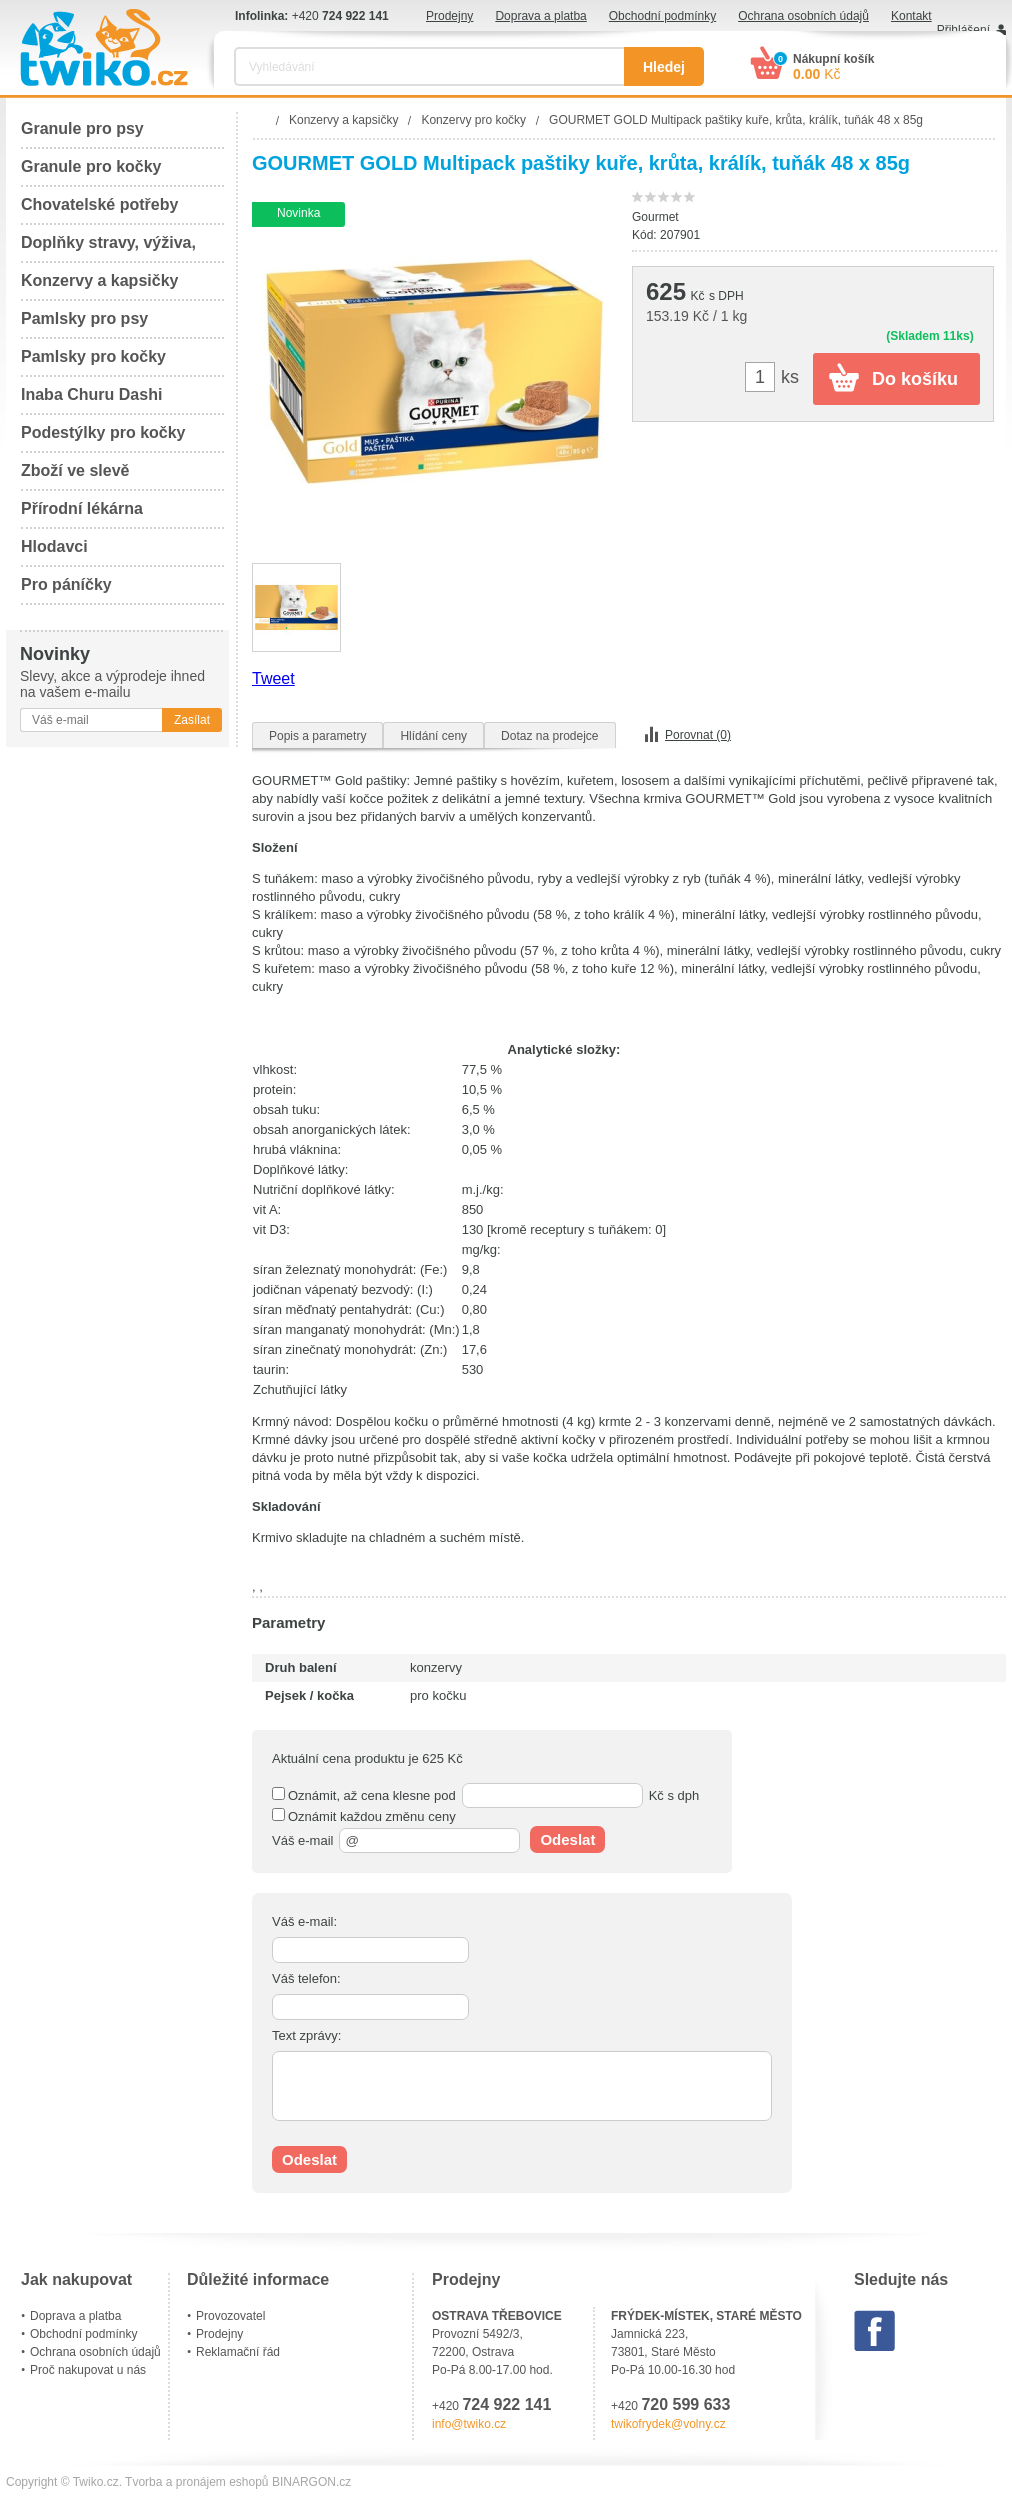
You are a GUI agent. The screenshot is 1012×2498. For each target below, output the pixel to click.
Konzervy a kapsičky (99, 280)
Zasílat (192, 720)
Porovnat (698, 735)
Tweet (273, 678)
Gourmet (655, 217)
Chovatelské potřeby (99, 204)
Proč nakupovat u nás (88, 2370)
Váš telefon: (306, 1978)
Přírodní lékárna (82, 508)
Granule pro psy (82, 128)
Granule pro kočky (91, 166)
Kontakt (911, 16)
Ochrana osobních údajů (803, 16)
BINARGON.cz (311, 2482)
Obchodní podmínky (662, 16)
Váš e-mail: (304, 1921)
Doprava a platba (540, 16)
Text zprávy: (306, 2035)
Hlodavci (54, 546)
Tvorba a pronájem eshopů (196, 2482)
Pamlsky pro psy (84, 318)
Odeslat (567, 1839)
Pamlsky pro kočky (93, 356)
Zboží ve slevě (75, 470)
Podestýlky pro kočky (103, 432)
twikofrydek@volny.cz (668, 2424)
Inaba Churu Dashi (91, 394)
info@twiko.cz (469, 2424)
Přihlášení (963, 30)
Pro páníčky (66, 584)
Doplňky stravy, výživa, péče (108, 248)
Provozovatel (230, 2316)
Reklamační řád (238, 2352)
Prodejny (449, 16)
